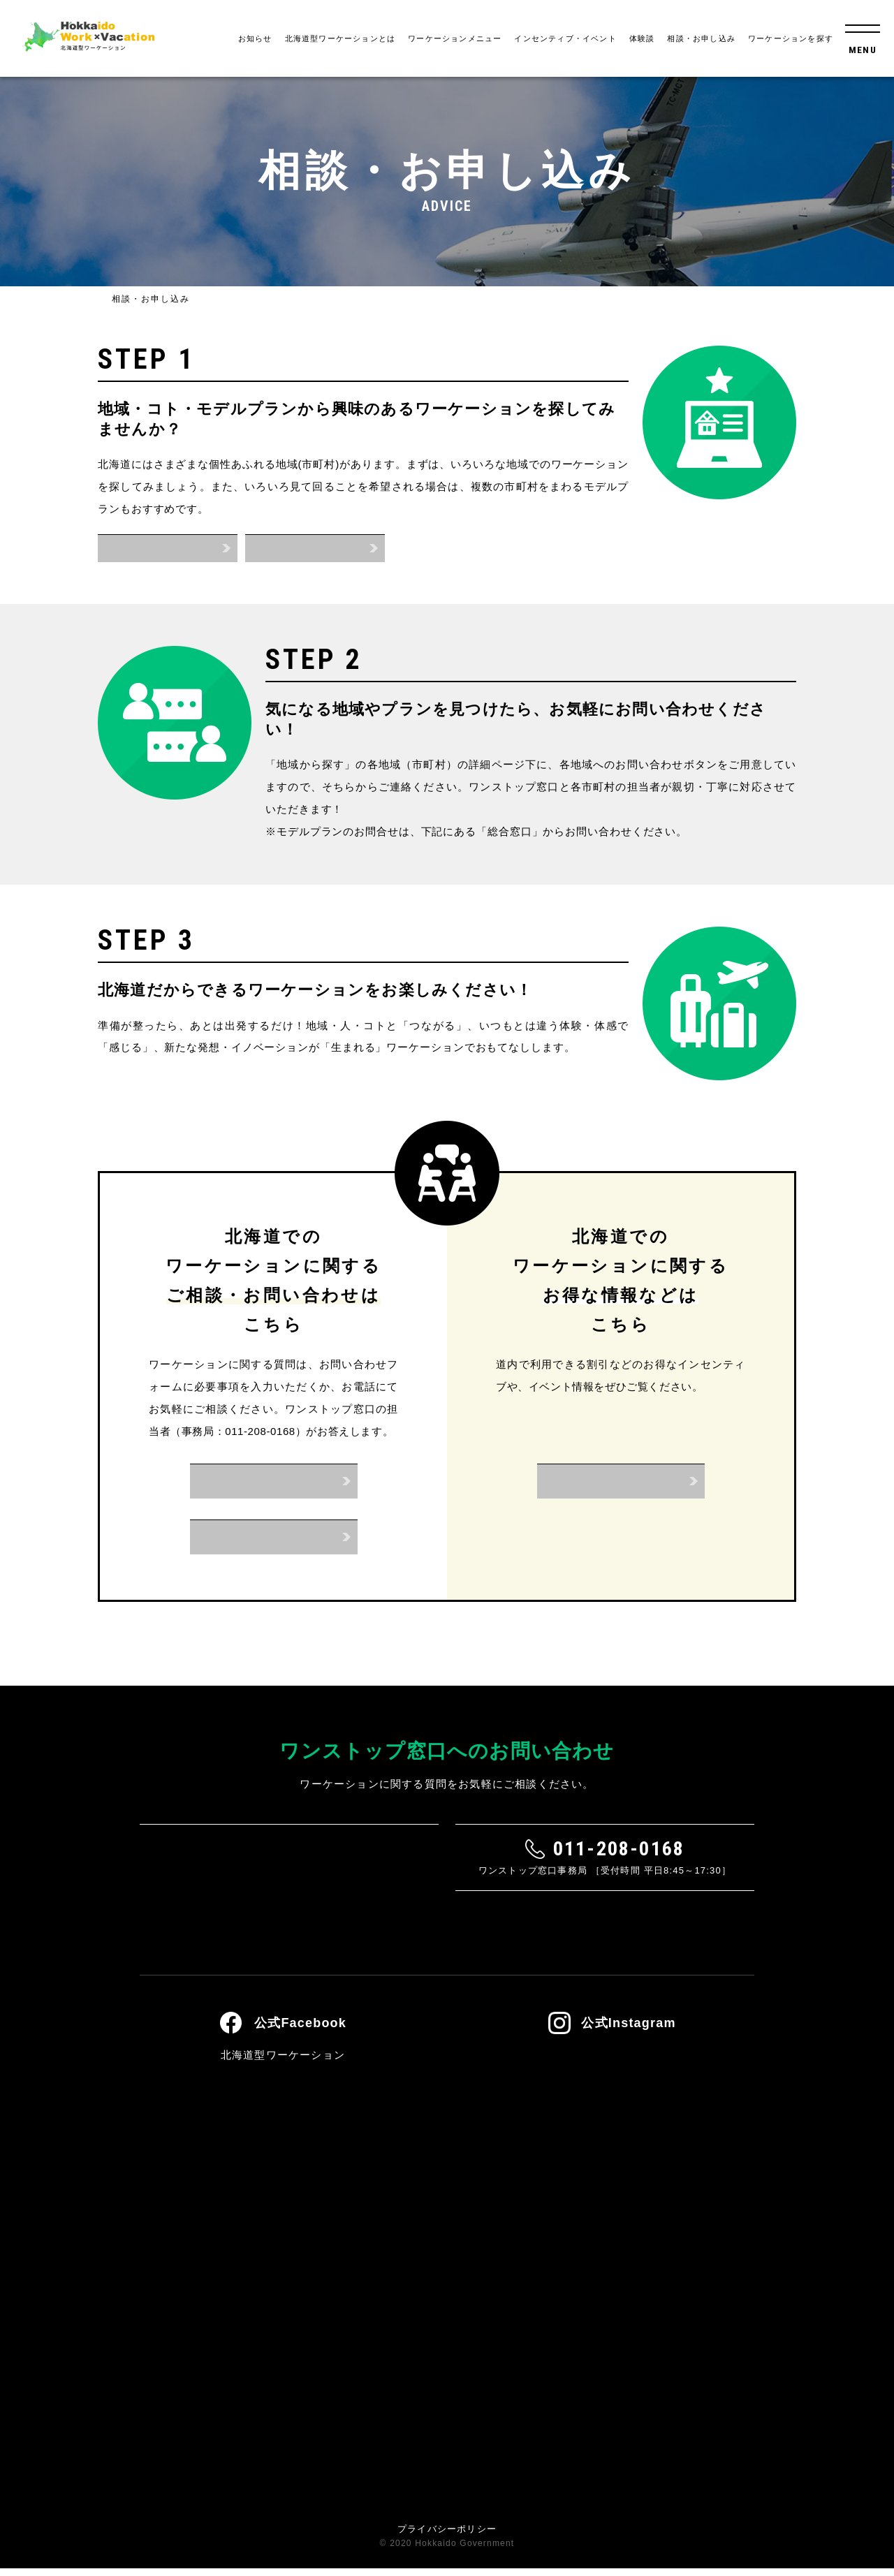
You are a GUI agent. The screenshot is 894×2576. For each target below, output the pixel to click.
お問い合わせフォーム (273, 1481)
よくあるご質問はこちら (447, 1935)
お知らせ (255, 38)
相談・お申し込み (701, 38)
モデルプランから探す (315, 548)
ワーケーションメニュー (454, 38)
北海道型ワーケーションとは (340, 38)
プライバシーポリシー (447, 2536)
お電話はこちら (273, 1537)
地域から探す (167, 548)
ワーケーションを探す (790, 38)
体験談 (642, 38)
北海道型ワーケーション (283, 2062)
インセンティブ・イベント (565, 38)
